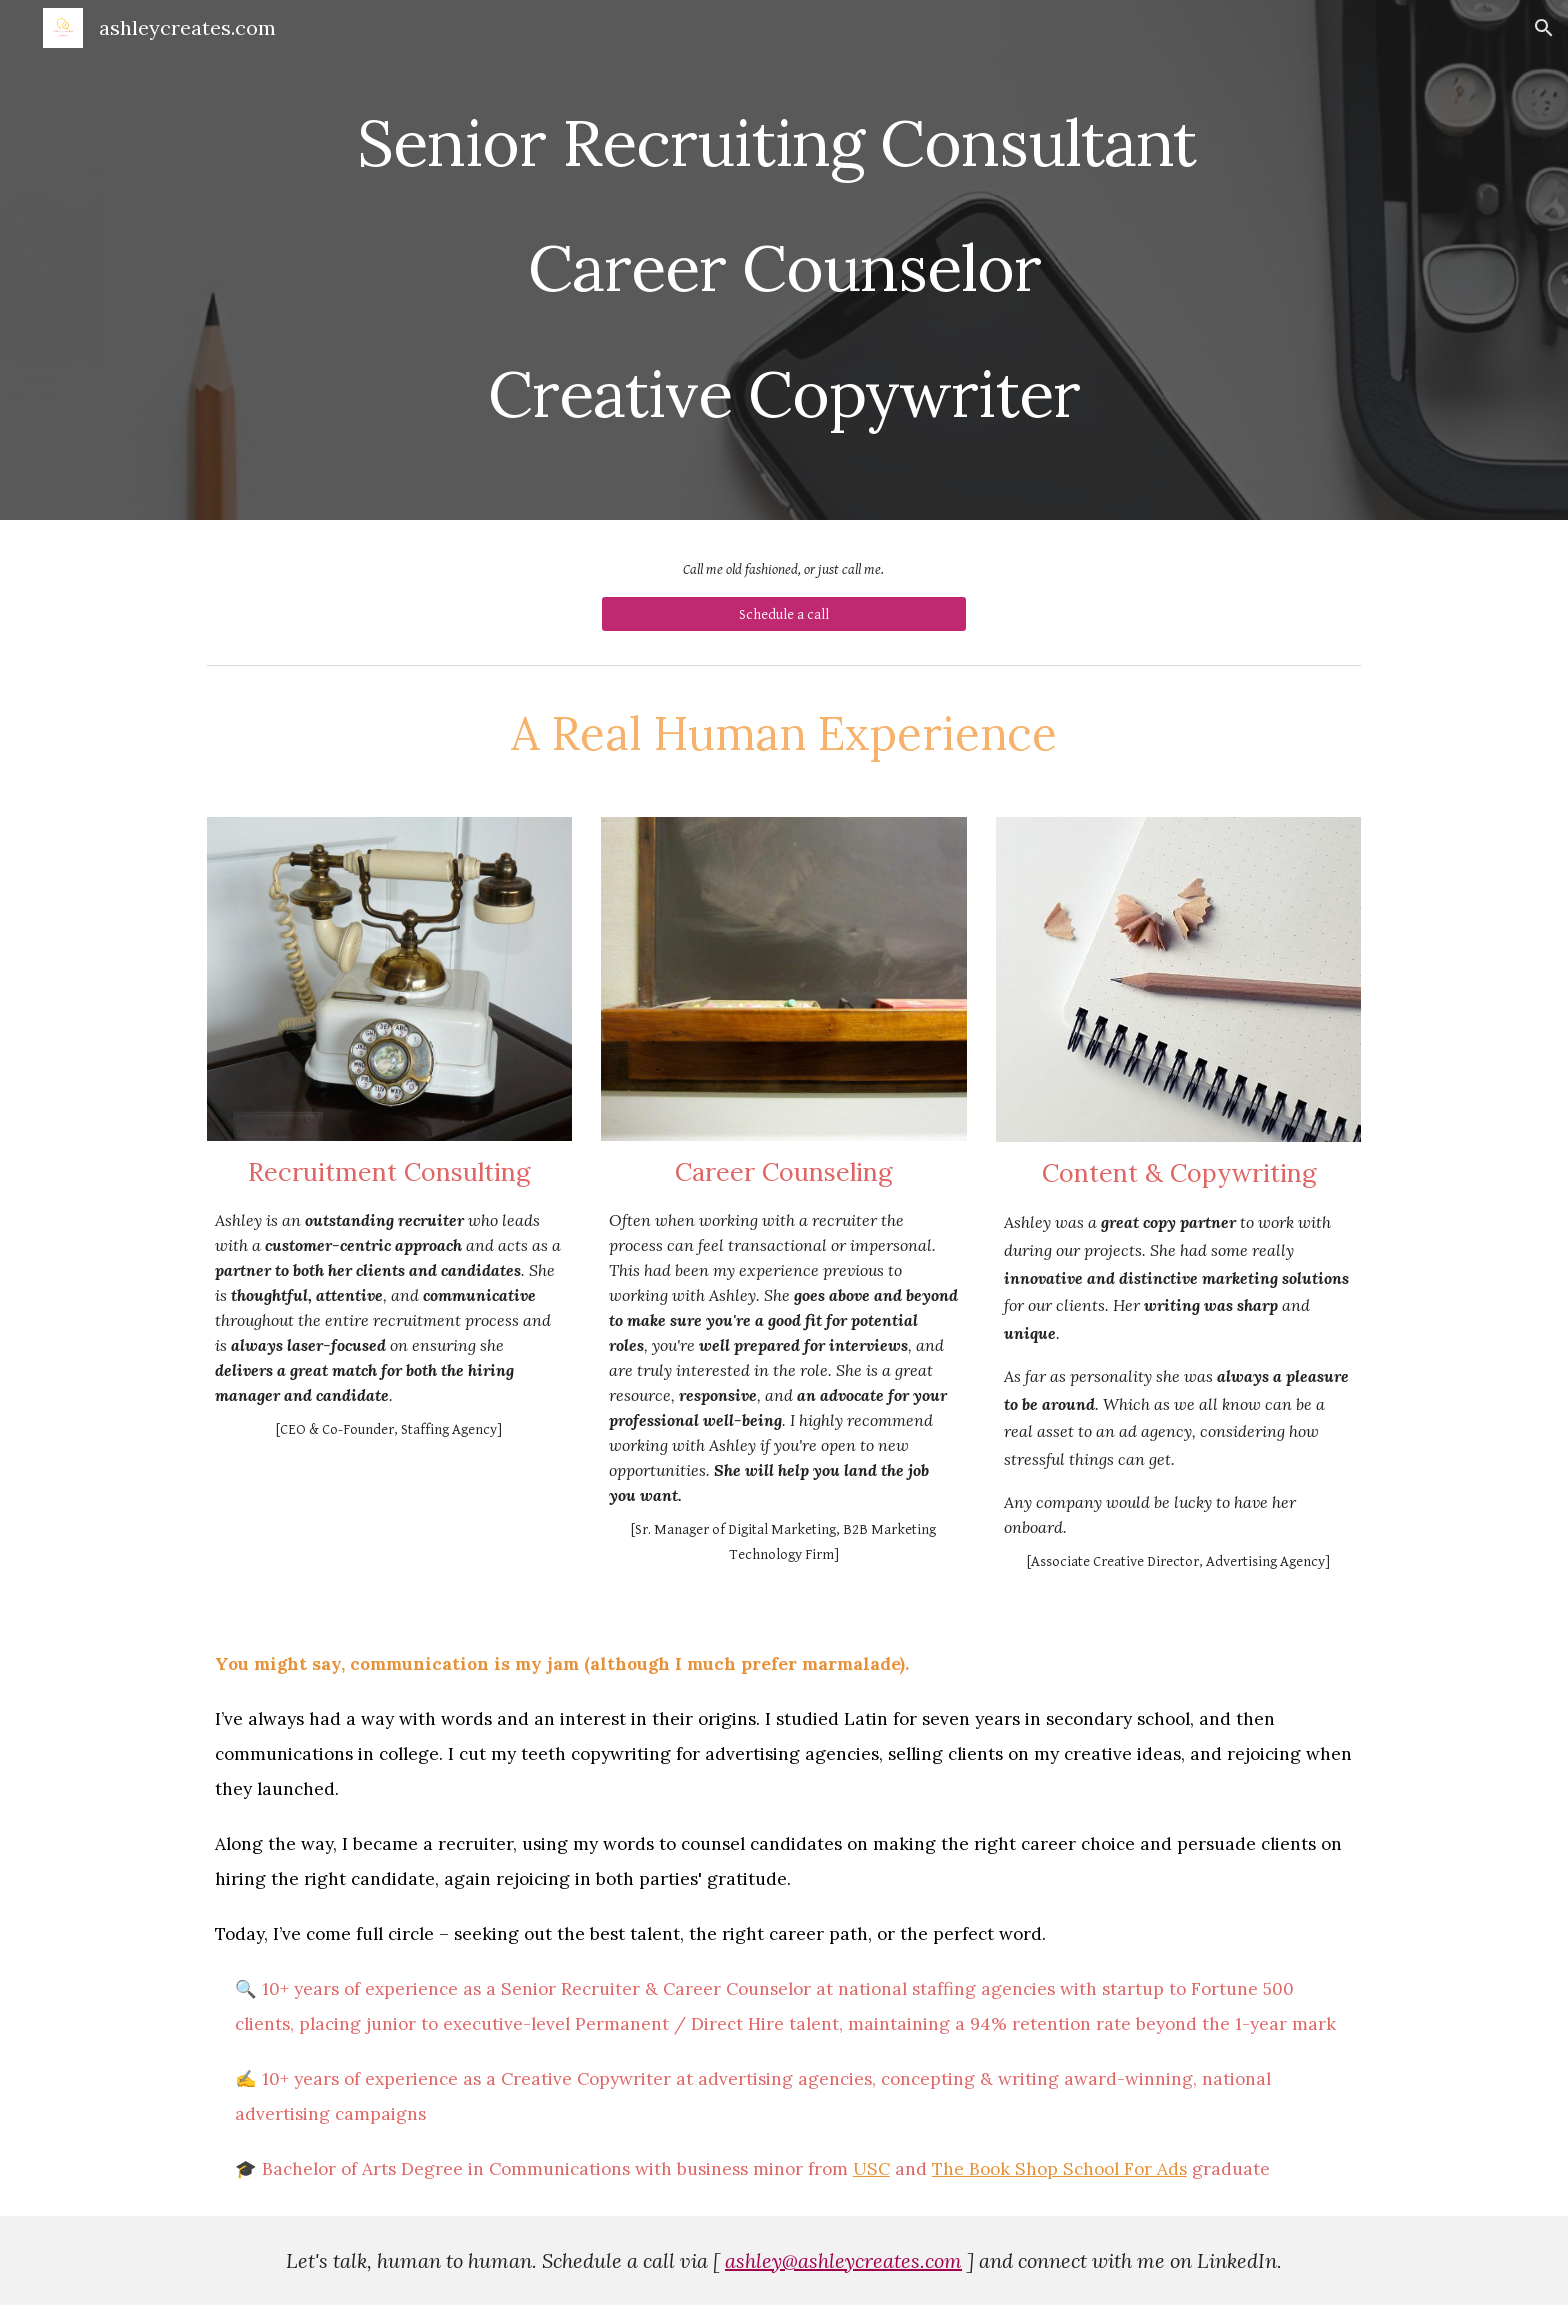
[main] (784, 260)
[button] (1544, 28)
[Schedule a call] (783, 614)
